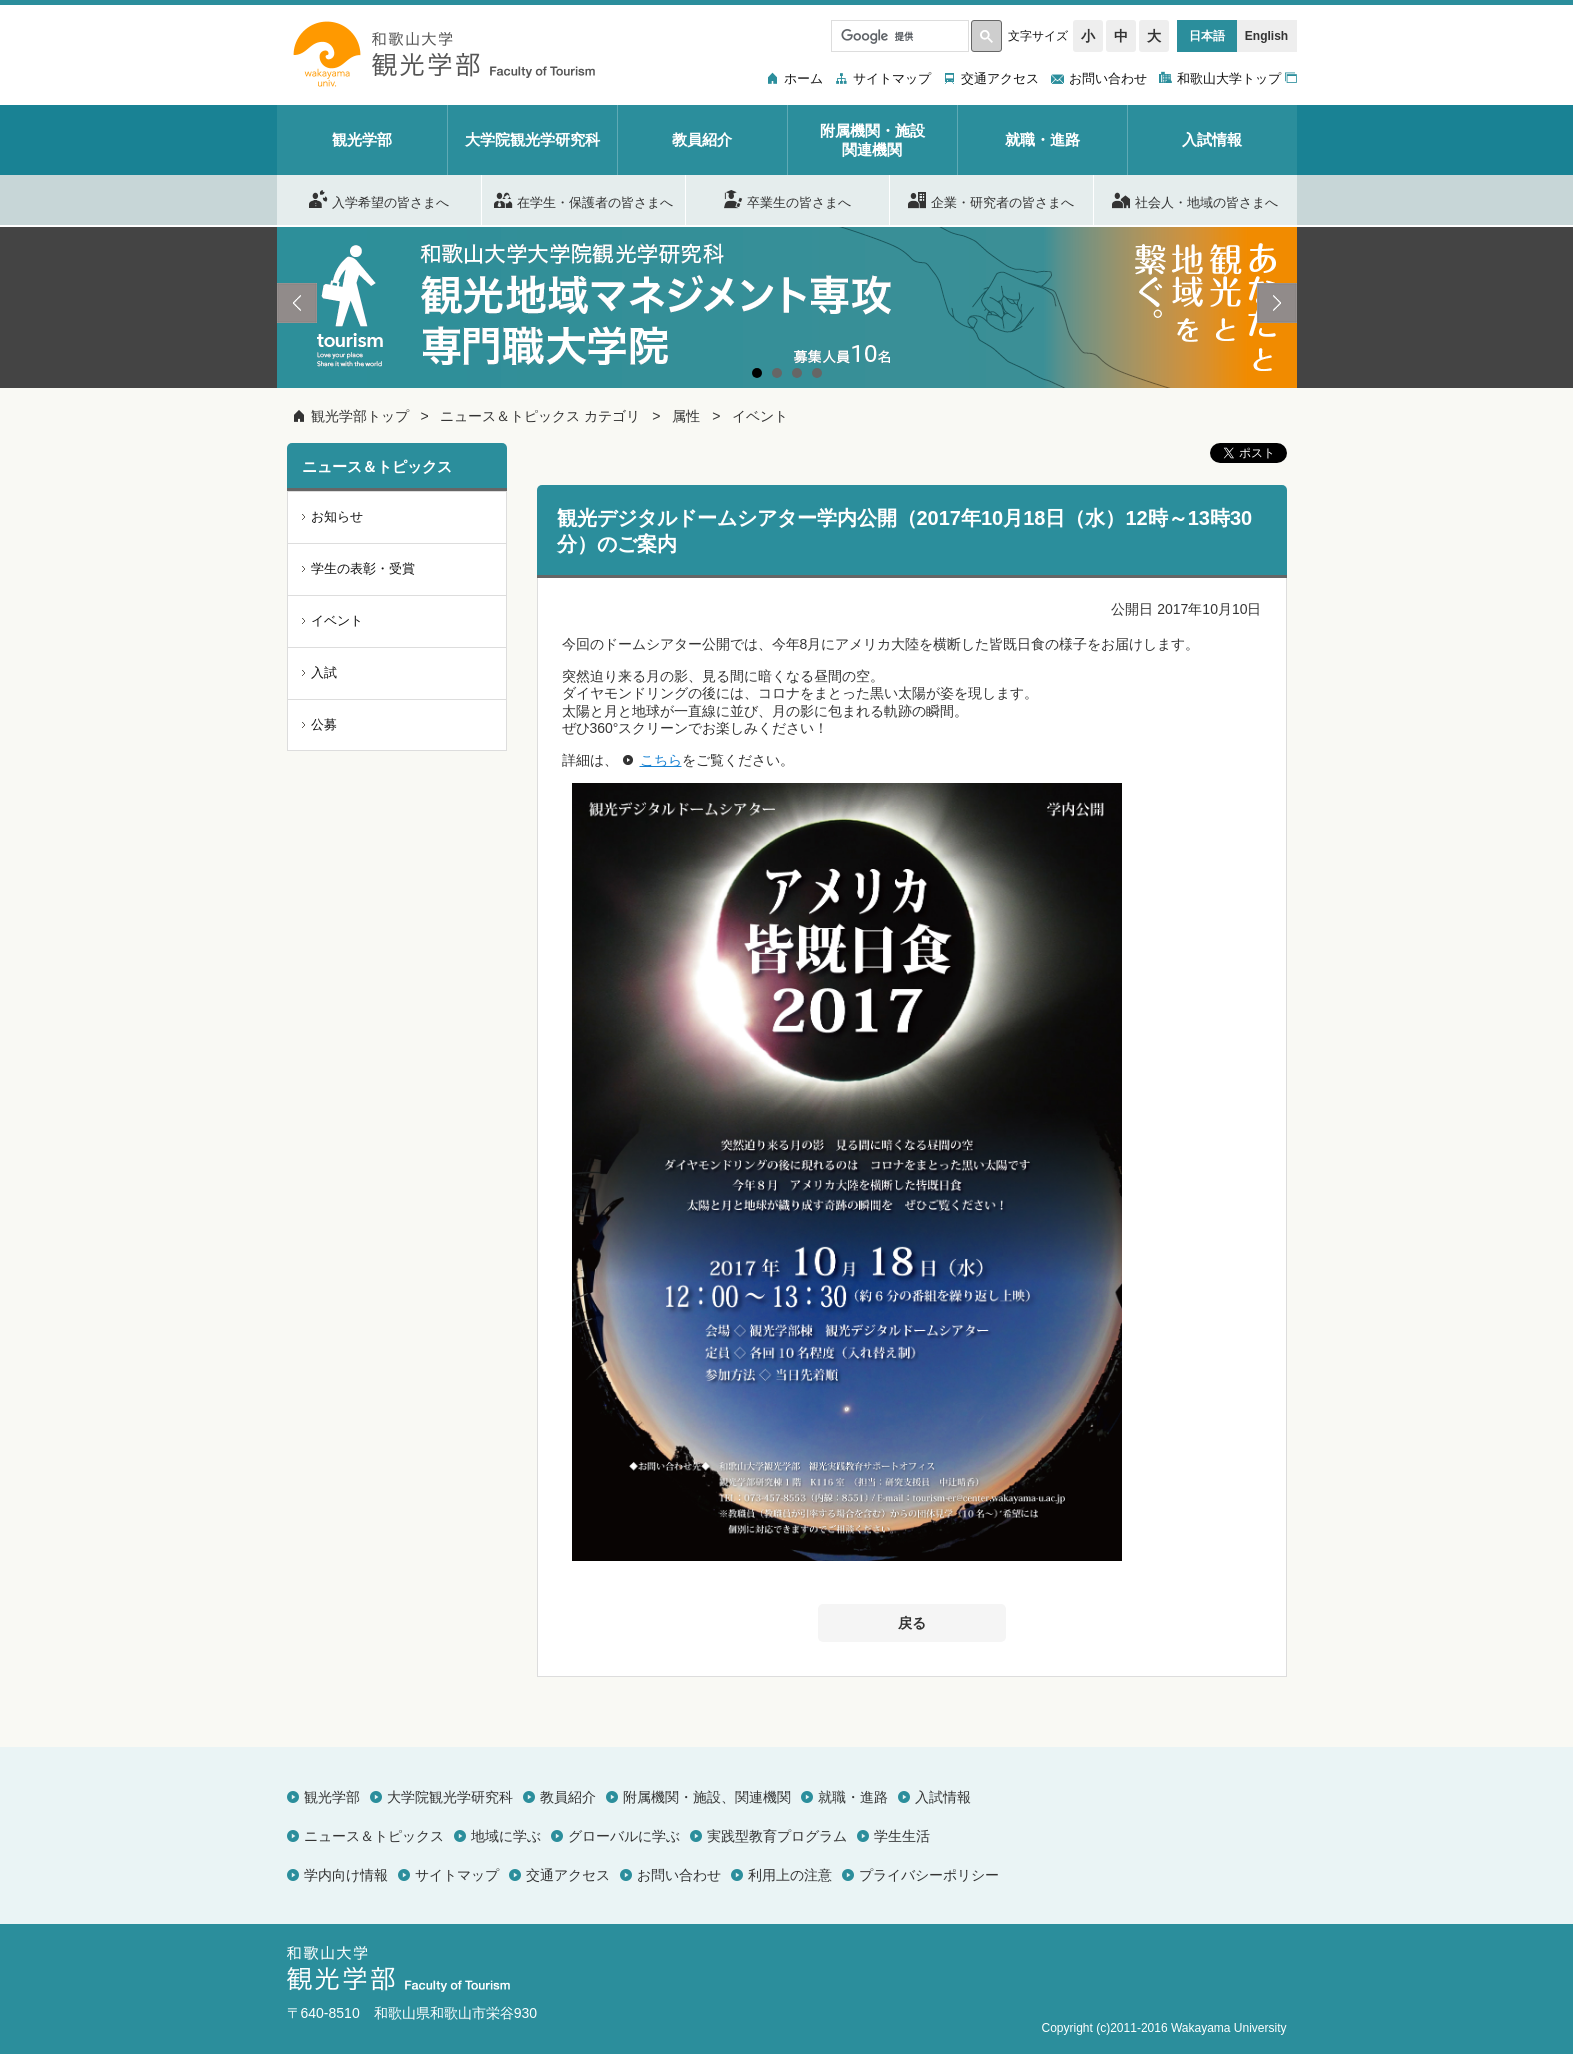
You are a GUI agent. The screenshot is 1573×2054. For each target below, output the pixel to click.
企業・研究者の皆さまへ (991, 199)
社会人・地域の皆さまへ (1195, 199)
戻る (912, 1623)
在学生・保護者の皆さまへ (583, 199)
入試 (324, 672)
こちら (661, 760)
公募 (324, 724)
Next (1277, 303)
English (1266, 36)
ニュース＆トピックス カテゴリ (540, 416)
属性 (686, 416)
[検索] (898, 36)
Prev (297, 303)
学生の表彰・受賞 (363, 568)
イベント (760, 416)
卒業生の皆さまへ (787, 199)
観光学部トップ (360, 416)
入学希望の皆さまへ (379, 199)
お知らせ (337, 516)
